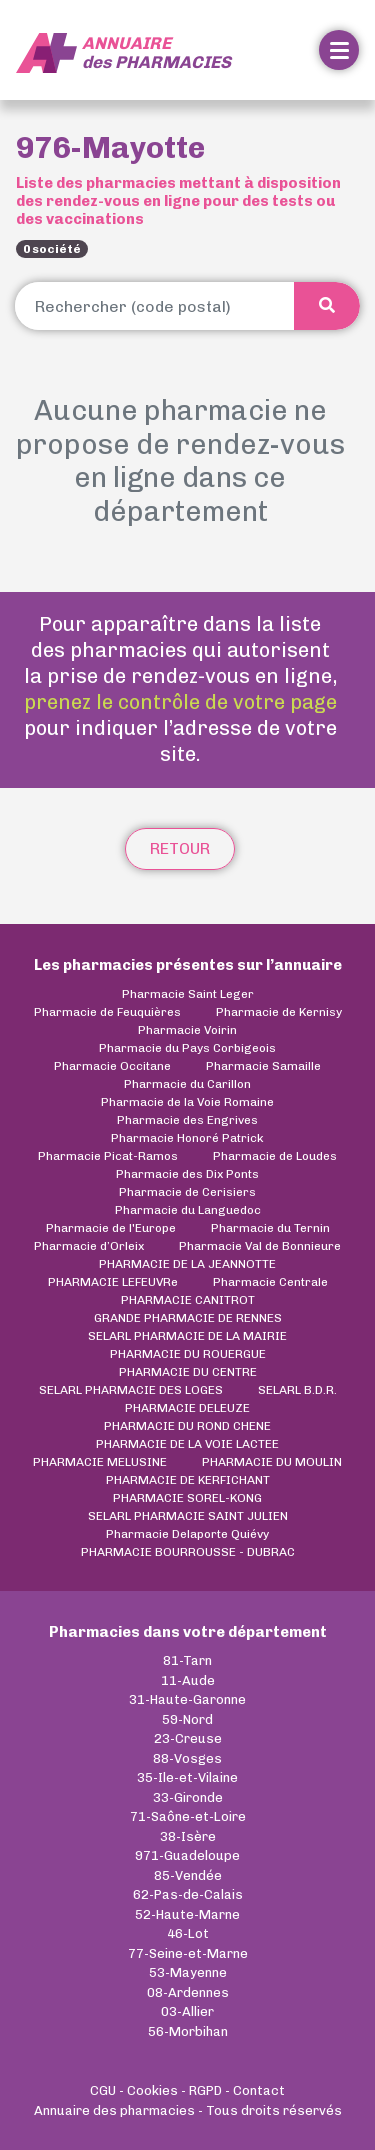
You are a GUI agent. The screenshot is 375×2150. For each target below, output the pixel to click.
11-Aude (188, 1680)
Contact (259, 2090)
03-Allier (187, 2011)
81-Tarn (187, 1660)
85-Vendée (188, 1875)
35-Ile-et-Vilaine (187, 1777)
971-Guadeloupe (187, 1855)
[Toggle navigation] (339, 50)
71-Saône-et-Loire (188, 1816)
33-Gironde (188, 1797)
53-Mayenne (188, 1972)
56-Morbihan (188, 2031)
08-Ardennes (188, 1992)
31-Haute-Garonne (187, 1699)
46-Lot (188, 1933)
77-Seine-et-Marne (188, 1953)
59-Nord (187, 1719)
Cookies (152, 2090)
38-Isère (188, 1836)
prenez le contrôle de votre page (180, 702)
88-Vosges (187, 1758)
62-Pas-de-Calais (188, 1894)
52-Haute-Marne (187, 1914)
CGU (103, 2090)
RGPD (205, 2090)
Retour (180, 848)
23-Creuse (188, 1738)
